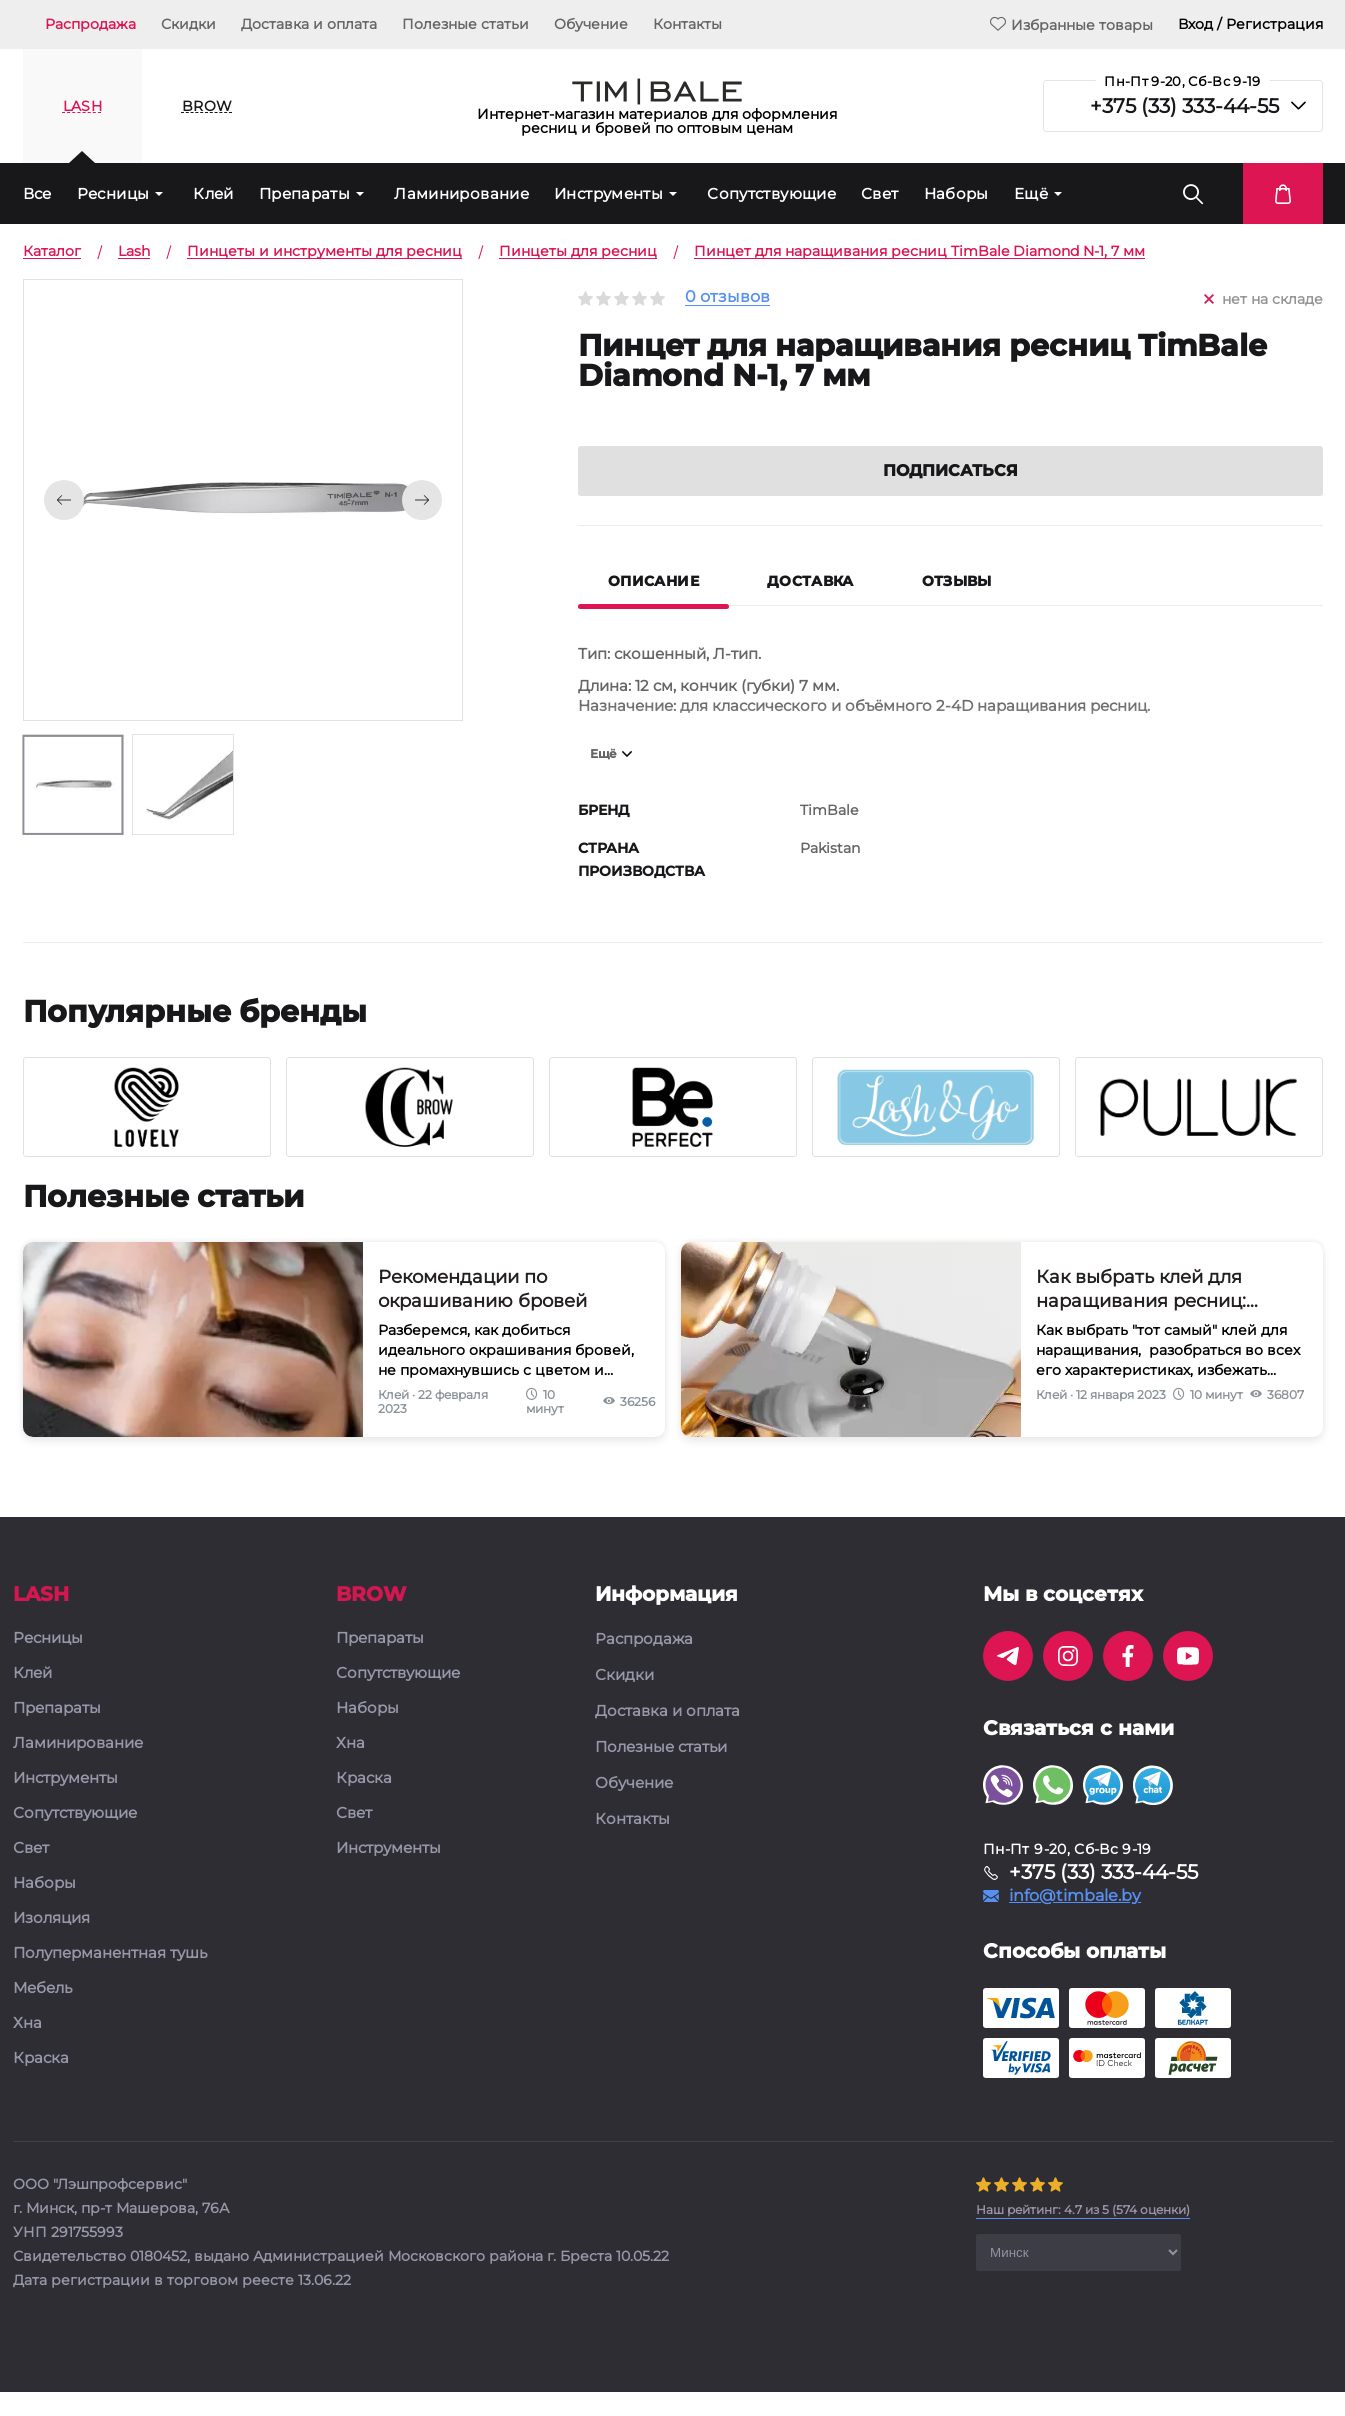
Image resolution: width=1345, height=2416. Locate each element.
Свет (880, 193)
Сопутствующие (771, 193)
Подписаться (950, 497)
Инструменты (608, 193)
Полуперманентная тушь (110, 1980)
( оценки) (1083, 2236)
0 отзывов (727, 297)
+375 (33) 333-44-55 (1184, 106)
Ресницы (113, 193)
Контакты (687, 24)
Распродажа (90, 24)
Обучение (591, 24)
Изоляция (51, 1945)
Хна (27, 2050)
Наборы (956, 193)
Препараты (304, 193)
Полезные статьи (465, 24)
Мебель (42, 2015)
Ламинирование (461, 193)
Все (37, 193)
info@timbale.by (1075, 1923)
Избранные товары (1071, 24)
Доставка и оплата (309, 24)
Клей (213, 193)
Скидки (188, 24)
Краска (41, 2085)
